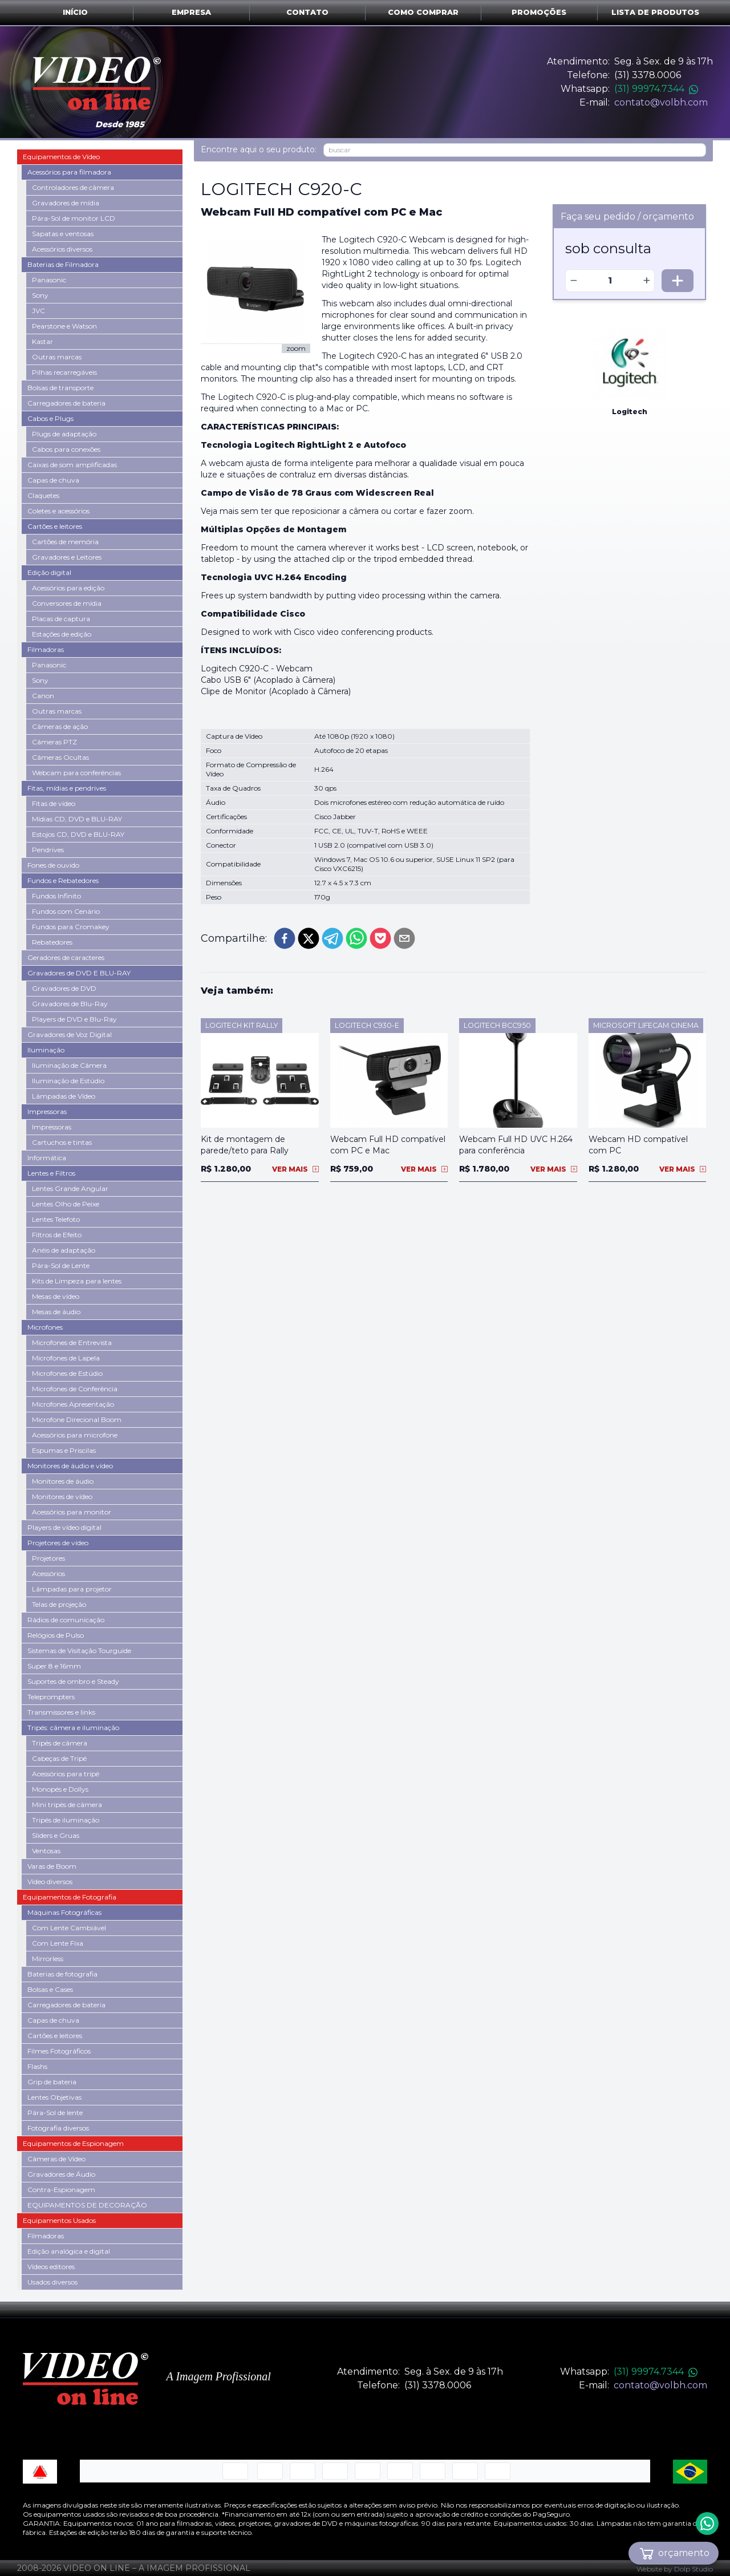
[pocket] (380, 938)
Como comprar (423, 12)
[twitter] (308, 938)
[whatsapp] (356, 938)
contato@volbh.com (661, 102)
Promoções (539, 12)
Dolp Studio (693, 2569)
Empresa (191, 12)
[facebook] (284, 938)
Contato (307, 12)
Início (75, 12)
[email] (404, 938)
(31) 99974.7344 (656, 88)
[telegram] (332, 938)
